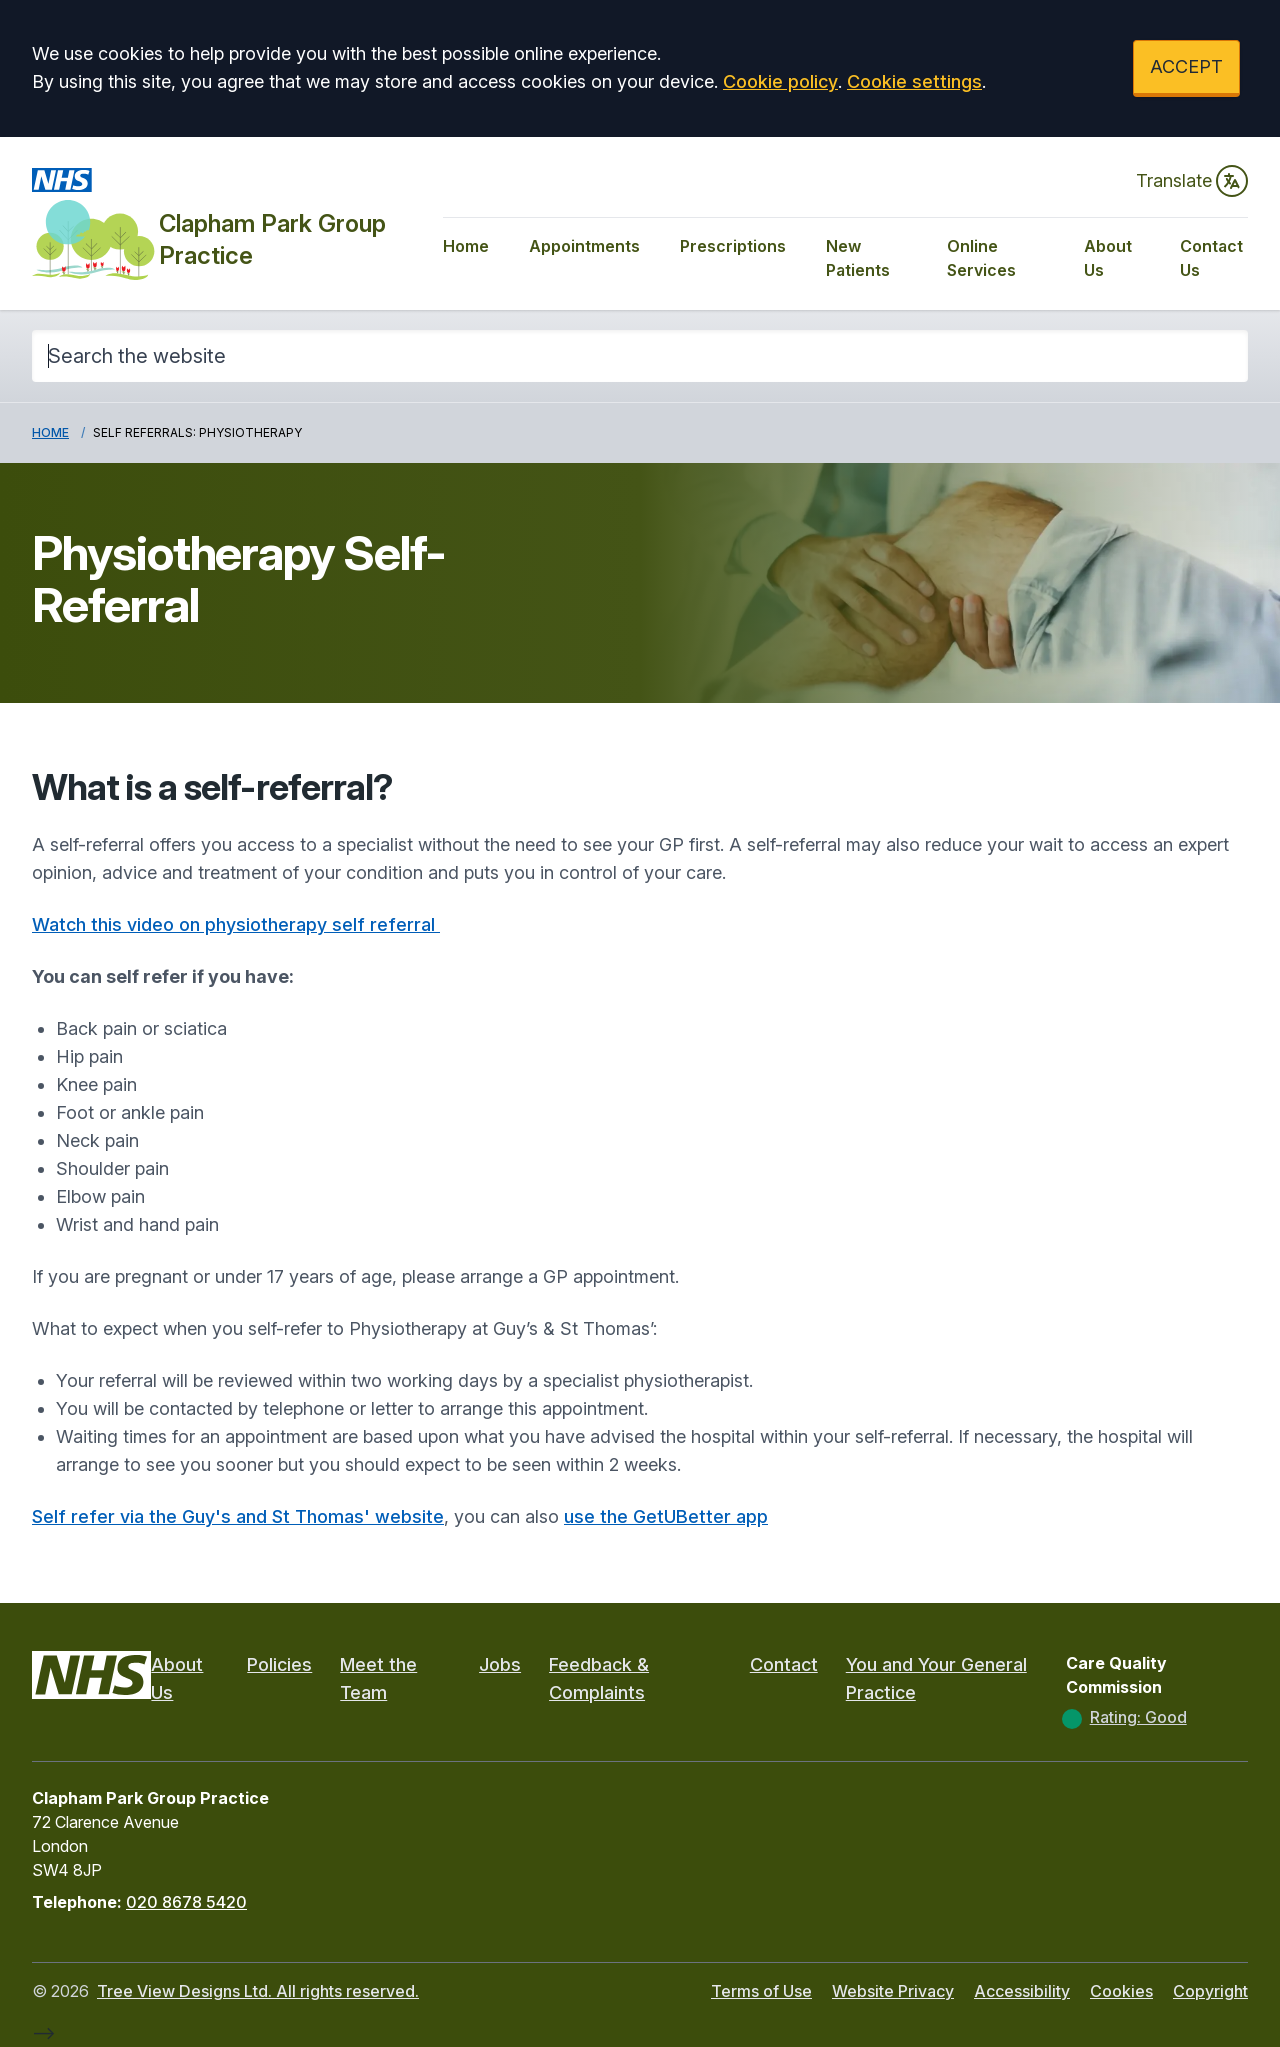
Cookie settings (914, 81)
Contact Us (1211, 258)
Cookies (1121, 1991)
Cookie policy (780, 81)
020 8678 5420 (186, 1902)
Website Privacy (893, 1991)
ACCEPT (1186, 66)
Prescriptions (733, 246)
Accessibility (1022, 1991)
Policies (279, 1664)
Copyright (1210, 1991)
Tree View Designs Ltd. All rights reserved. (258, 1991)
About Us (1108, 258)
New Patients (858, 258)
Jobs (500, 1664)
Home (466, 246)
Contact (784, 1664)
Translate (1192, 181)
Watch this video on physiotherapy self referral (236, 924)
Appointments (584, 246)
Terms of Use (761, 1991)
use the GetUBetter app (666, 1516)
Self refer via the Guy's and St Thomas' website (238, 1516)
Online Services (981, 258)
